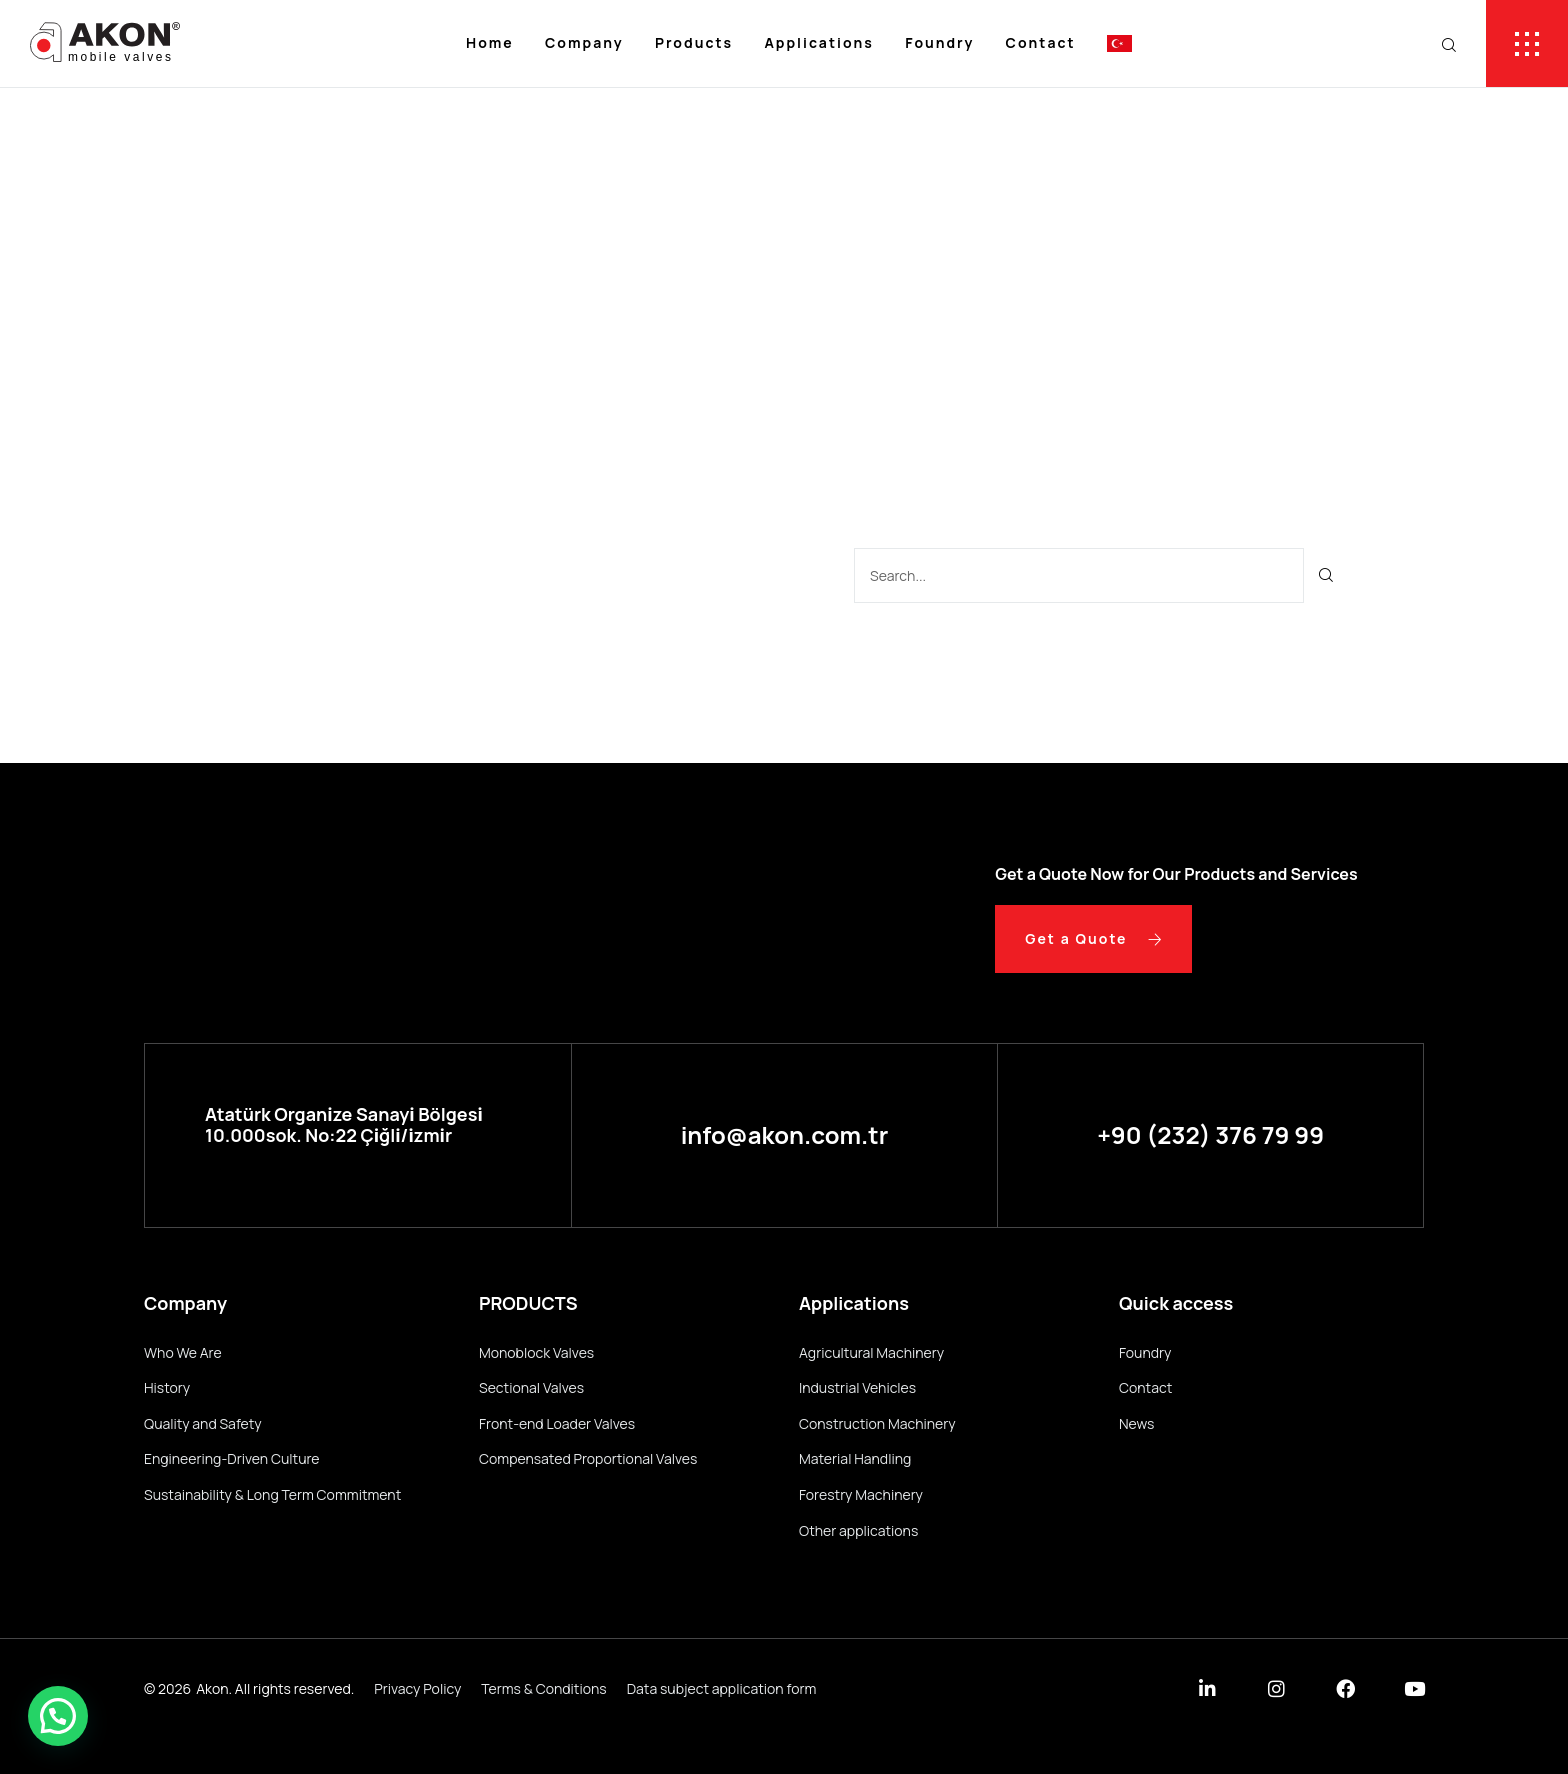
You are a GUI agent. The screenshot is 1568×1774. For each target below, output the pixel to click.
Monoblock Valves (536, 1352)
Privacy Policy (417, 1688)
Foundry (939, 42)
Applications (818, 42)
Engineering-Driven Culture (232, 1458)
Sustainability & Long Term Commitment (272, 1494)
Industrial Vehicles (857, 1387)
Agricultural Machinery (871, 1352)
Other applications (858, 1530)
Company (584, 42)
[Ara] (1326, 575)
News (1136, 1423)
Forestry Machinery (861, 1494)
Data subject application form (722, 1688)
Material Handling (855, 1458)
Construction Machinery (877, 1423)
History (167, 1387)
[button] (58, 1716)
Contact (1041, 42)
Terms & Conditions (543, 1688)
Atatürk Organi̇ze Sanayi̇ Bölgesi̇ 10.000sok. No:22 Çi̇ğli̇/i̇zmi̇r (344, 1125)
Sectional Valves (531, 1387)
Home (490, 42)
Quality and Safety (203, 1423)
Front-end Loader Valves (557, 1423)
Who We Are (183, 1352)
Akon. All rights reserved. (275, 1688)
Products (694, 42)
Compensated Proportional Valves (588, 1458)
